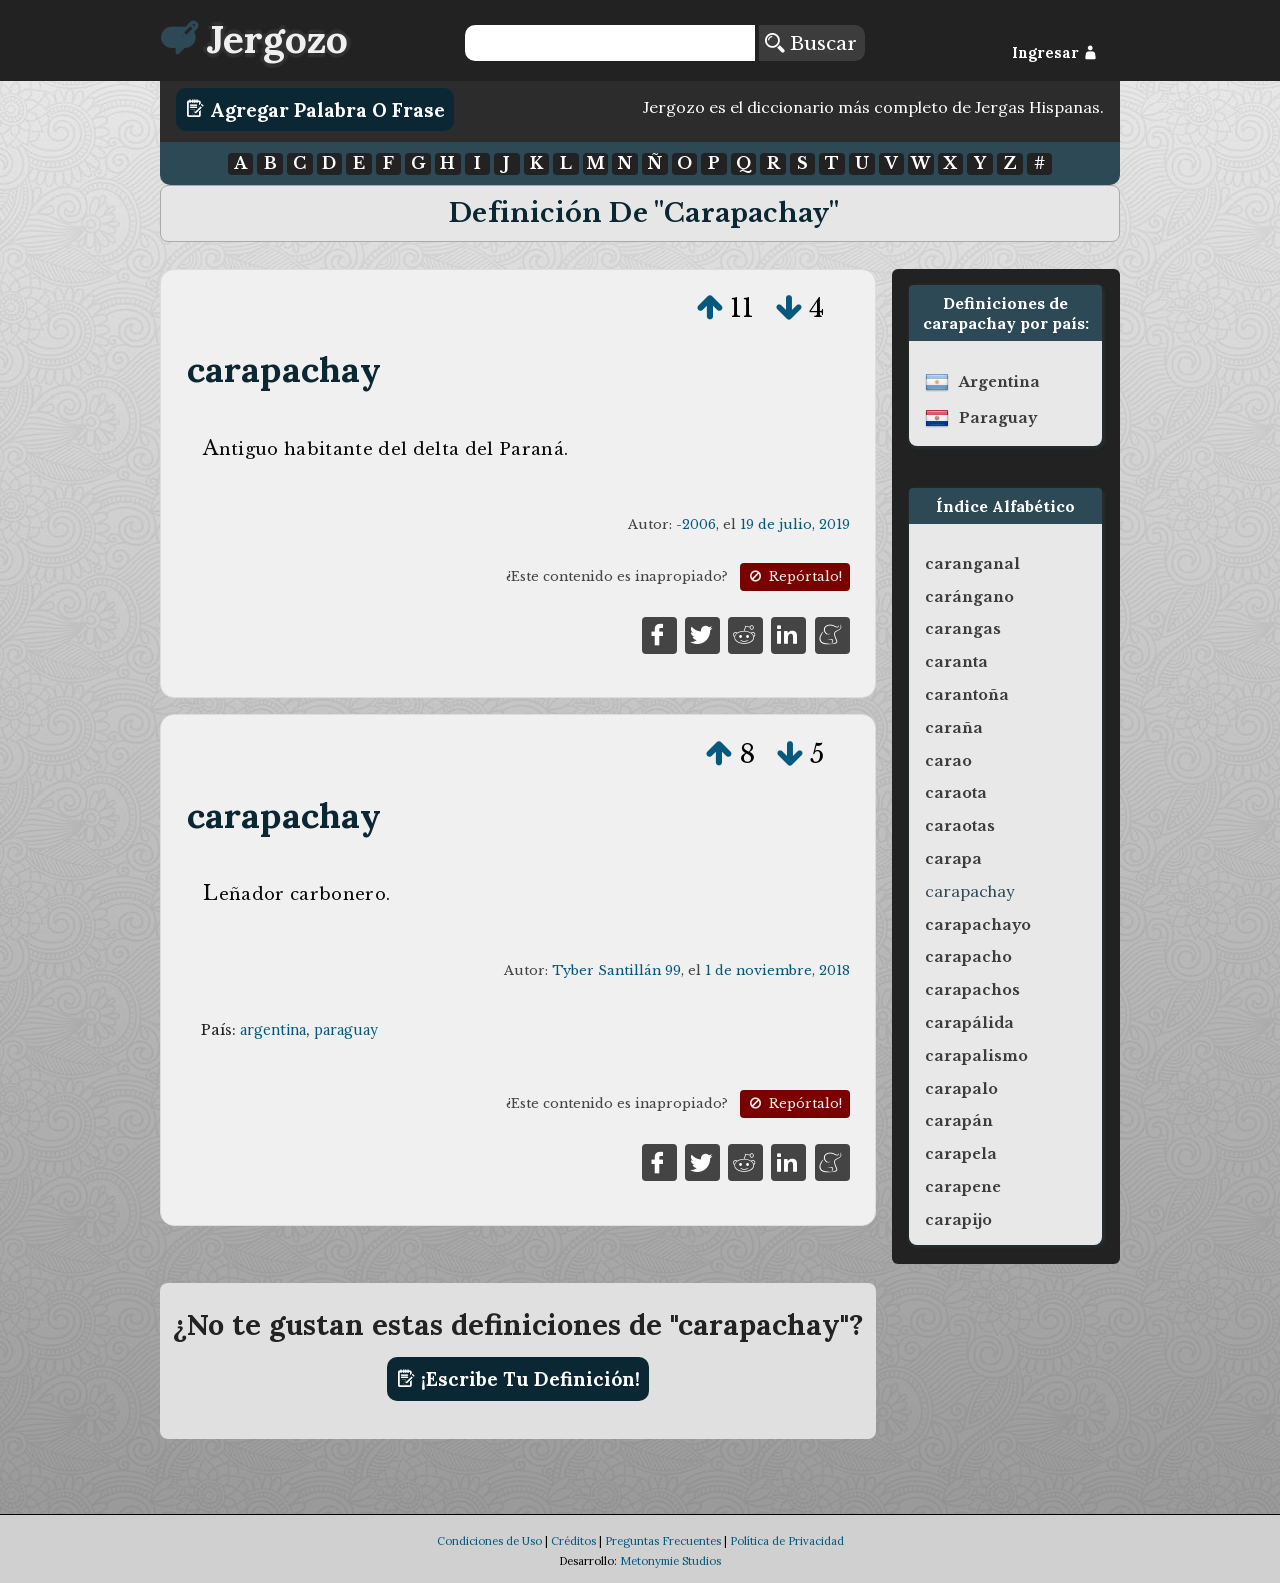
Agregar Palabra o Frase (315, 109)
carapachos (972, 990)
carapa (953, 859)
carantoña (967, 695)
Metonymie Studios (670, 1561)
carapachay (284, 369)
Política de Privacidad (787, 1541)
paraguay (346, 1030)
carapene (963, 1187)
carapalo (961, 1089)
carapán (959, 1121)
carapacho (968, 957)
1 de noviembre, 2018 (777, 970)
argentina (273, 1030)
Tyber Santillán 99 (616, 970)
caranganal (972, 564)
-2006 (696, 524)
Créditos (573, 1541)
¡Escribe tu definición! (518, 1379)
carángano (969, 597)
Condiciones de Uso (489, 1541)
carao (948, 761)
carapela (961, 1154)
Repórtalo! (794, 576)
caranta (956, 662)
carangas (963, 629)
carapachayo (978, 925)
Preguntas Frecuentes (663, 1541)
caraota (956, 793)
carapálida (969, 1023)
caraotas (960, 826)
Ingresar (1054, 53)
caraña (954, 728)
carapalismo (976, 1056)
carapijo (958, 1220)
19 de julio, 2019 (795, 524)
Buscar (811, 43)
